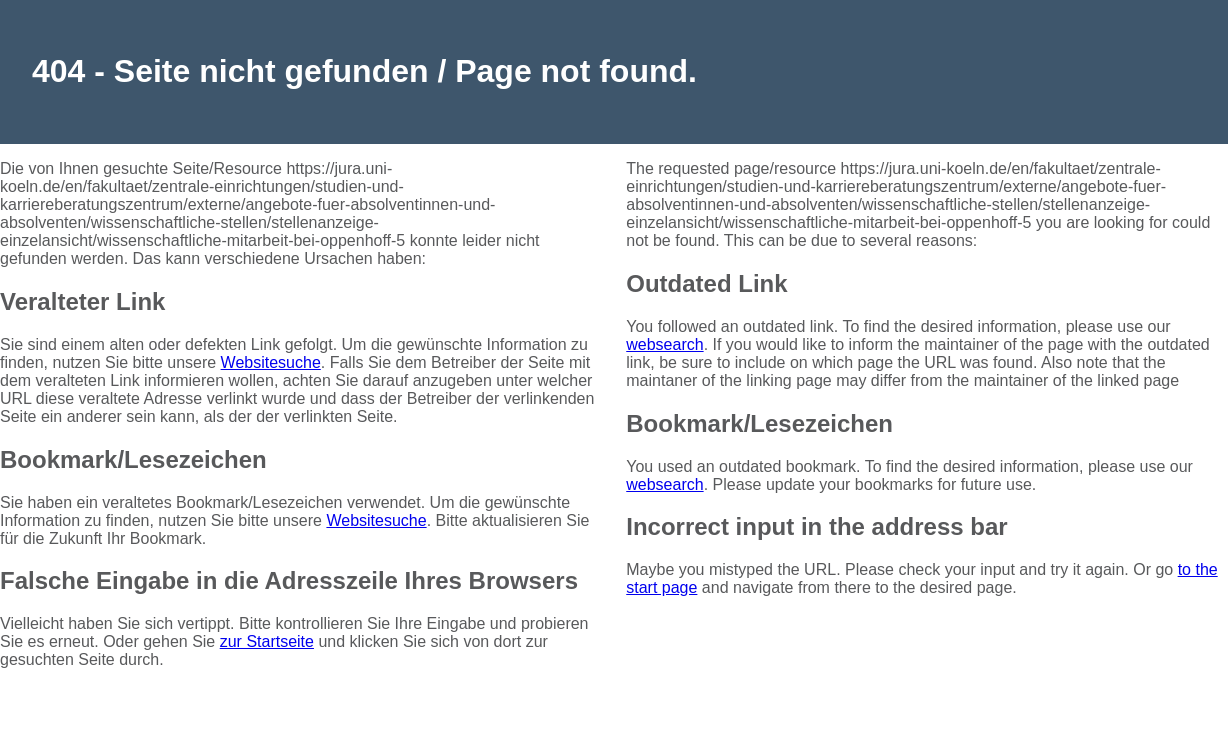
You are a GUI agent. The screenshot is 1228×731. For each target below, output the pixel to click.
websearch (664, 344)
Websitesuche (271, 362)
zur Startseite (267, 641)
